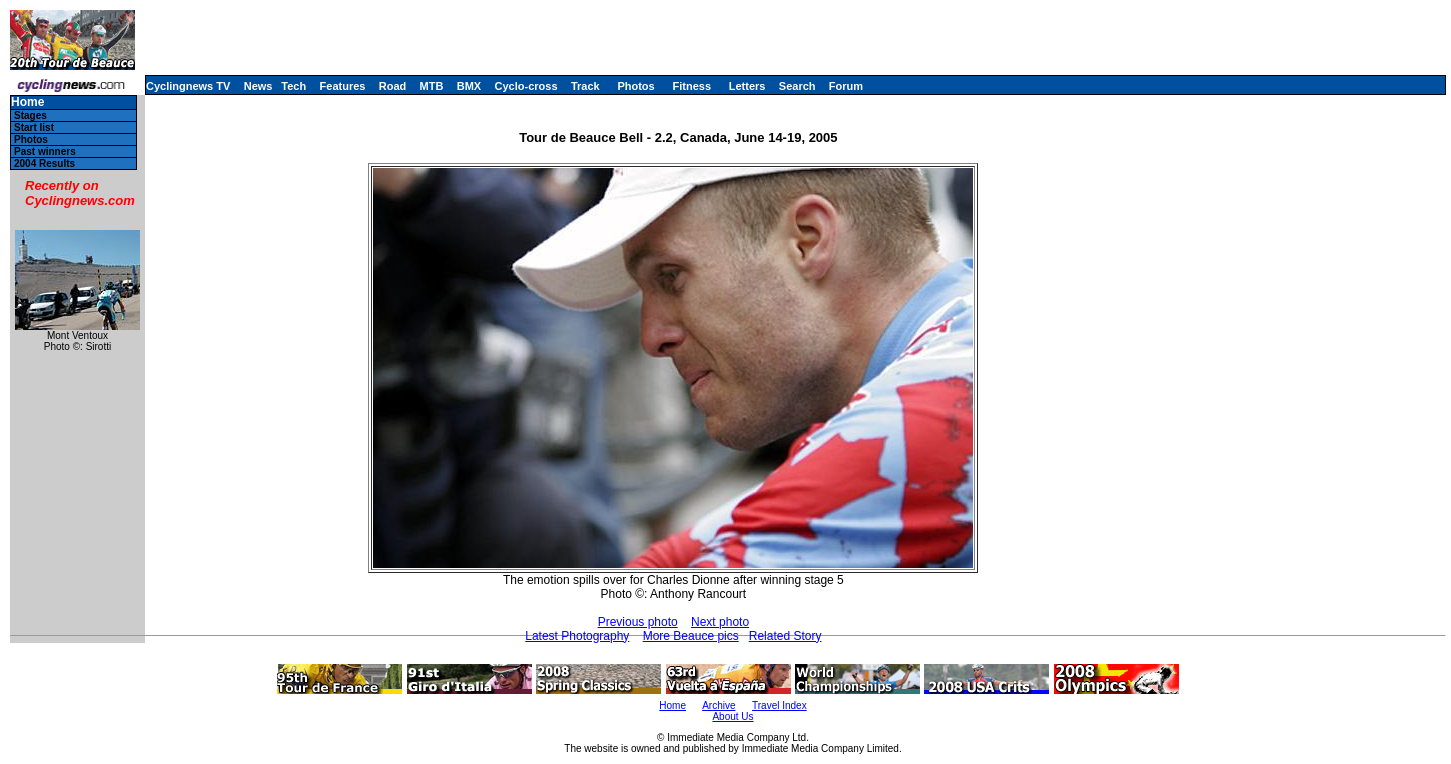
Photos (635, 86)
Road (393, 86)
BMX (469, 86)
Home (27, 102)
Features (343, 86)
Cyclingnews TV (188, 86)
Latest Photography (577, 636)
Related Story (785, 636)
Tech (293, 86)
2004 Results (44, 163)
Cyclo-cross (526, 86)
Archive (718, 705)
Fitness (691, 86)
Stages (30, 115)
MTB (432, 86)
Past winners (45, 151)
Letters (747, 86)
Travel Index (779, 705)
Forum (846, 86)
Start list (34, 127)
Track (585, 86)
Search (797, 86)
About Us (732, 716)
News (258, 86)
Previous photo (638, 622)
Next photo (720, 622)
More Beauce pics (691, 636)
